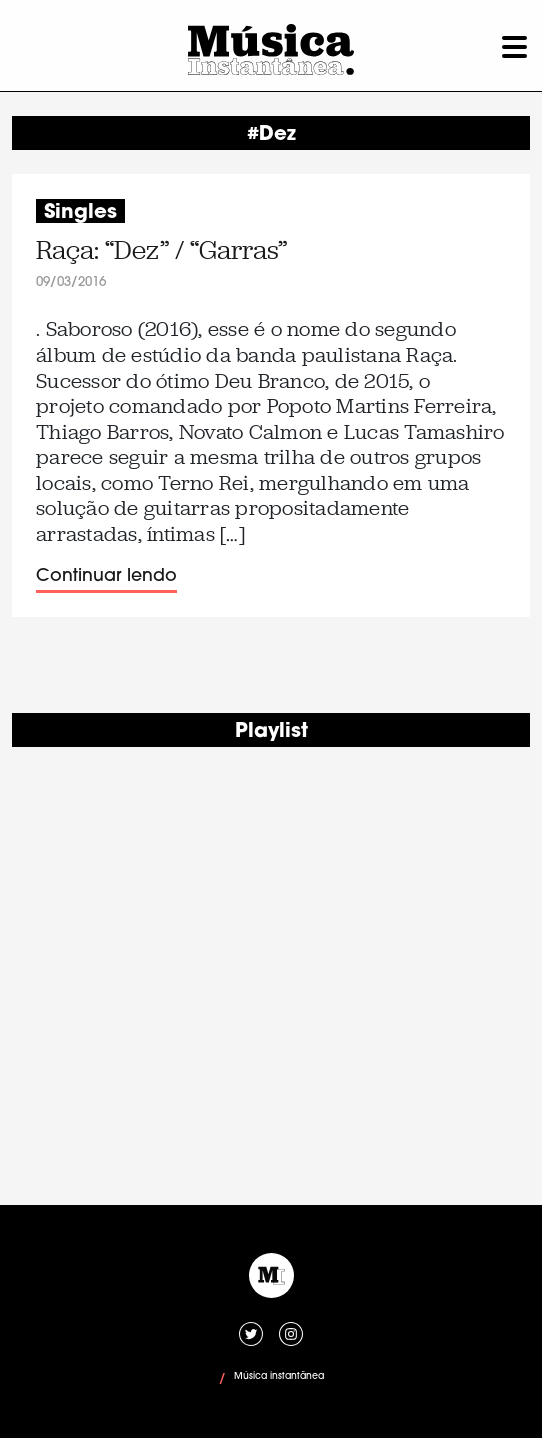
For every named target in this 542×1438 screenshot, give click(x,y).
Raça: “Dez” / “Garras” (161, 250)
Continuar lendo (106, 576)
